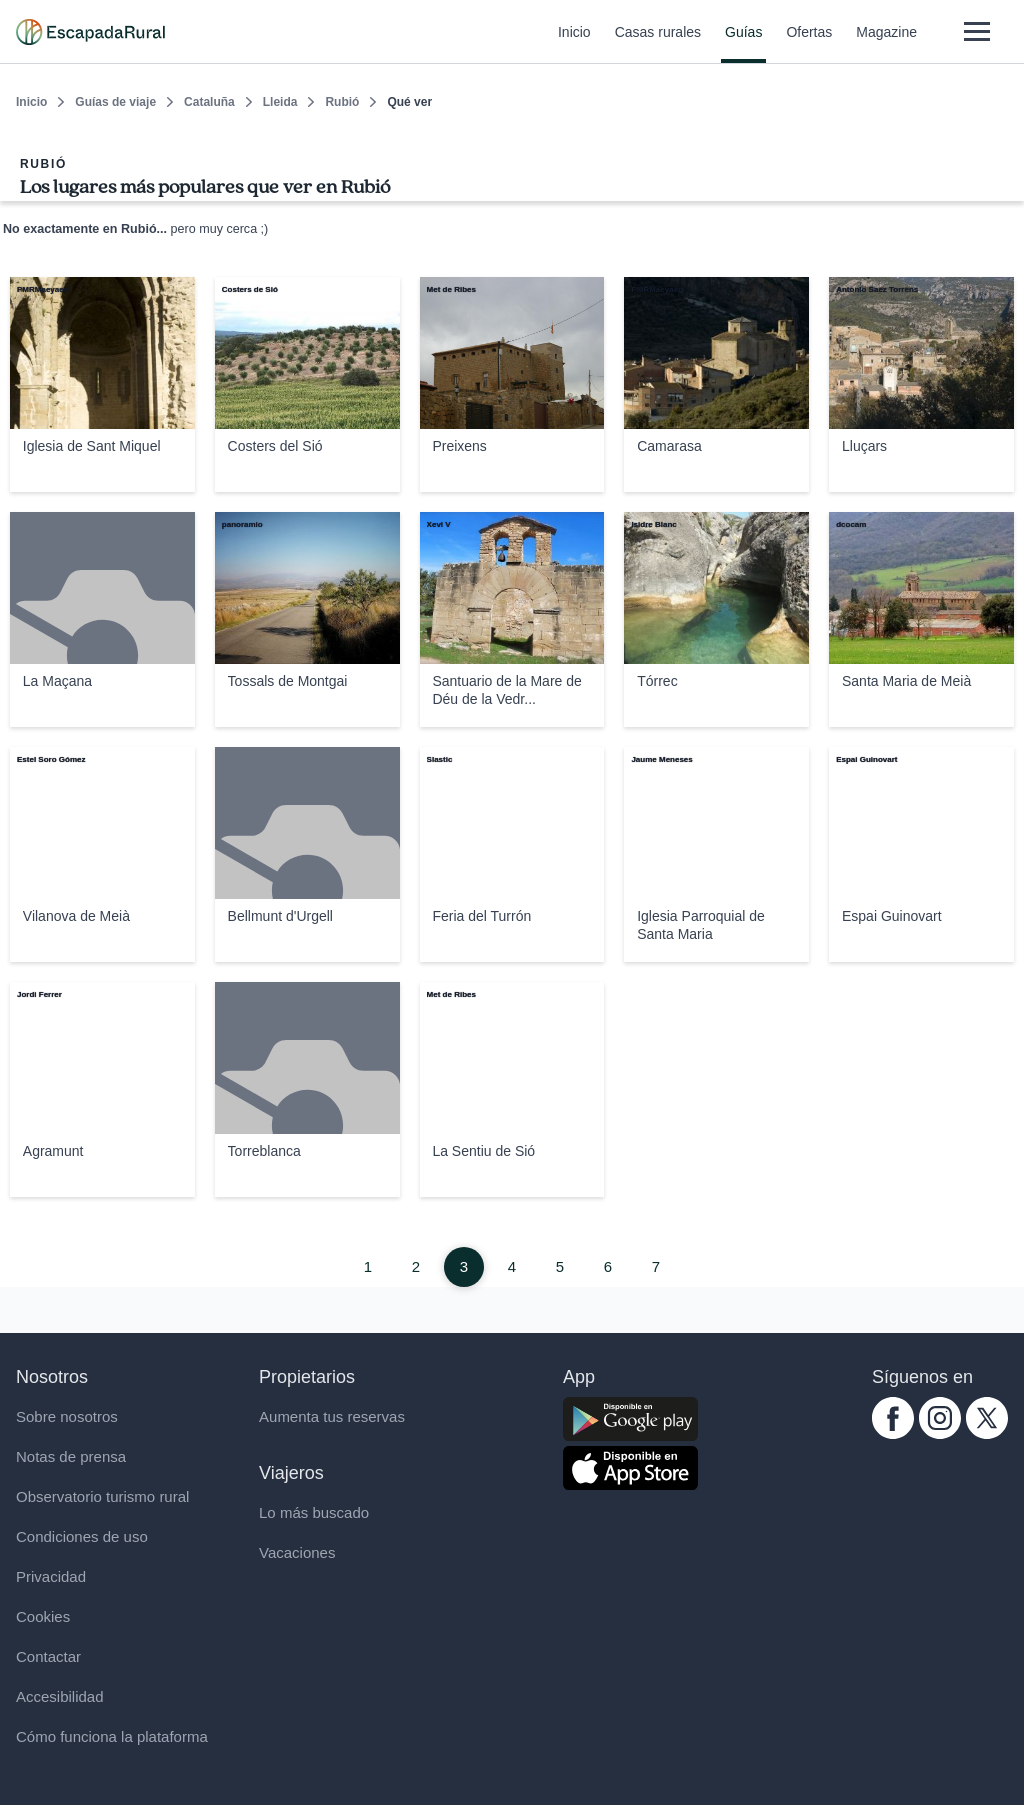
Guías (743, 44)
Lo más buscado (314, 1512)
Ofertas (809, 44)
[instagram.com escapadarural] (940, 1433)
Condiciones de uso (82, 1536)
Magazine (886, 44)
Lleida (280, 102)
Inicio (574, 44)
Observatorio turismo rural (102, 1496)
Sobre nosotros (67, 1416)
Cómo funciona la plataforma (112, 1736)
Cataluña (209, 102)
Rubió (342, 102)
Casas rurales (658, 44)
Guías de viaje (115, 102)
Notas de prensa (71, 1456)
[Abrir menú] (976, 31)
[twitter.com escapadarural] (987, 1433)
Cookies (43, 1616)
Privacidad (51, 1576)
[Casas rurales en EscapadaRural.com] (90, 32)
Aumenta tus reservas (332, 1416)
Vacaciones (297, 1552)
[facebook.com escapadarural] (893, 1433)
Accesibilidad (60, 1696)
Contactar (48, 1656)
